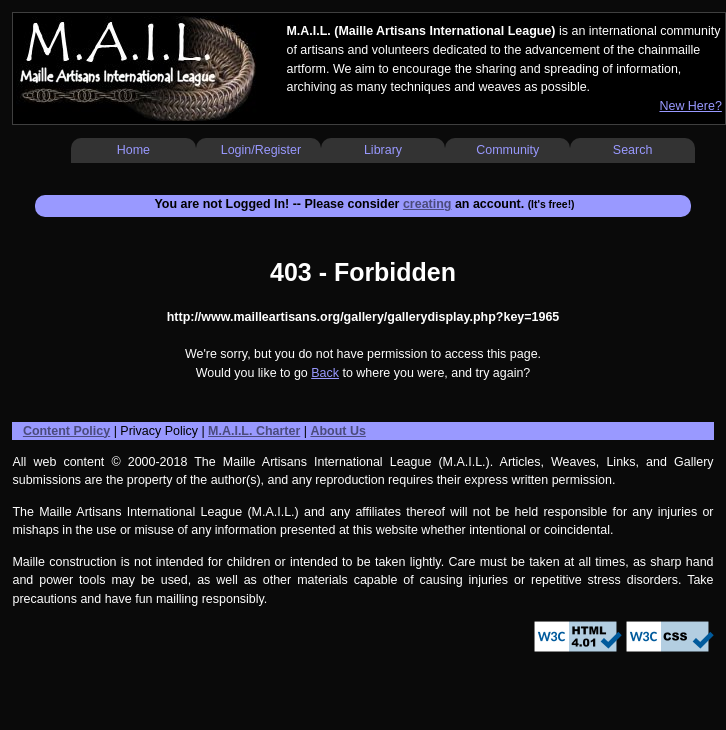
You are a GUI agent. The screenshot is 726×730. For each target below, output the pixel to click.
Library (383, 150)
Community (507, 150)
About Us (337, 431)
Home (133, 150)
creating (427, 204)
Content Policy (66, 431)
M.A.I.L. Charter (254, 431)
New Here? (690, 106)
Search (633, 150)
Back (325, 373)
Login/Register (261, 150)
